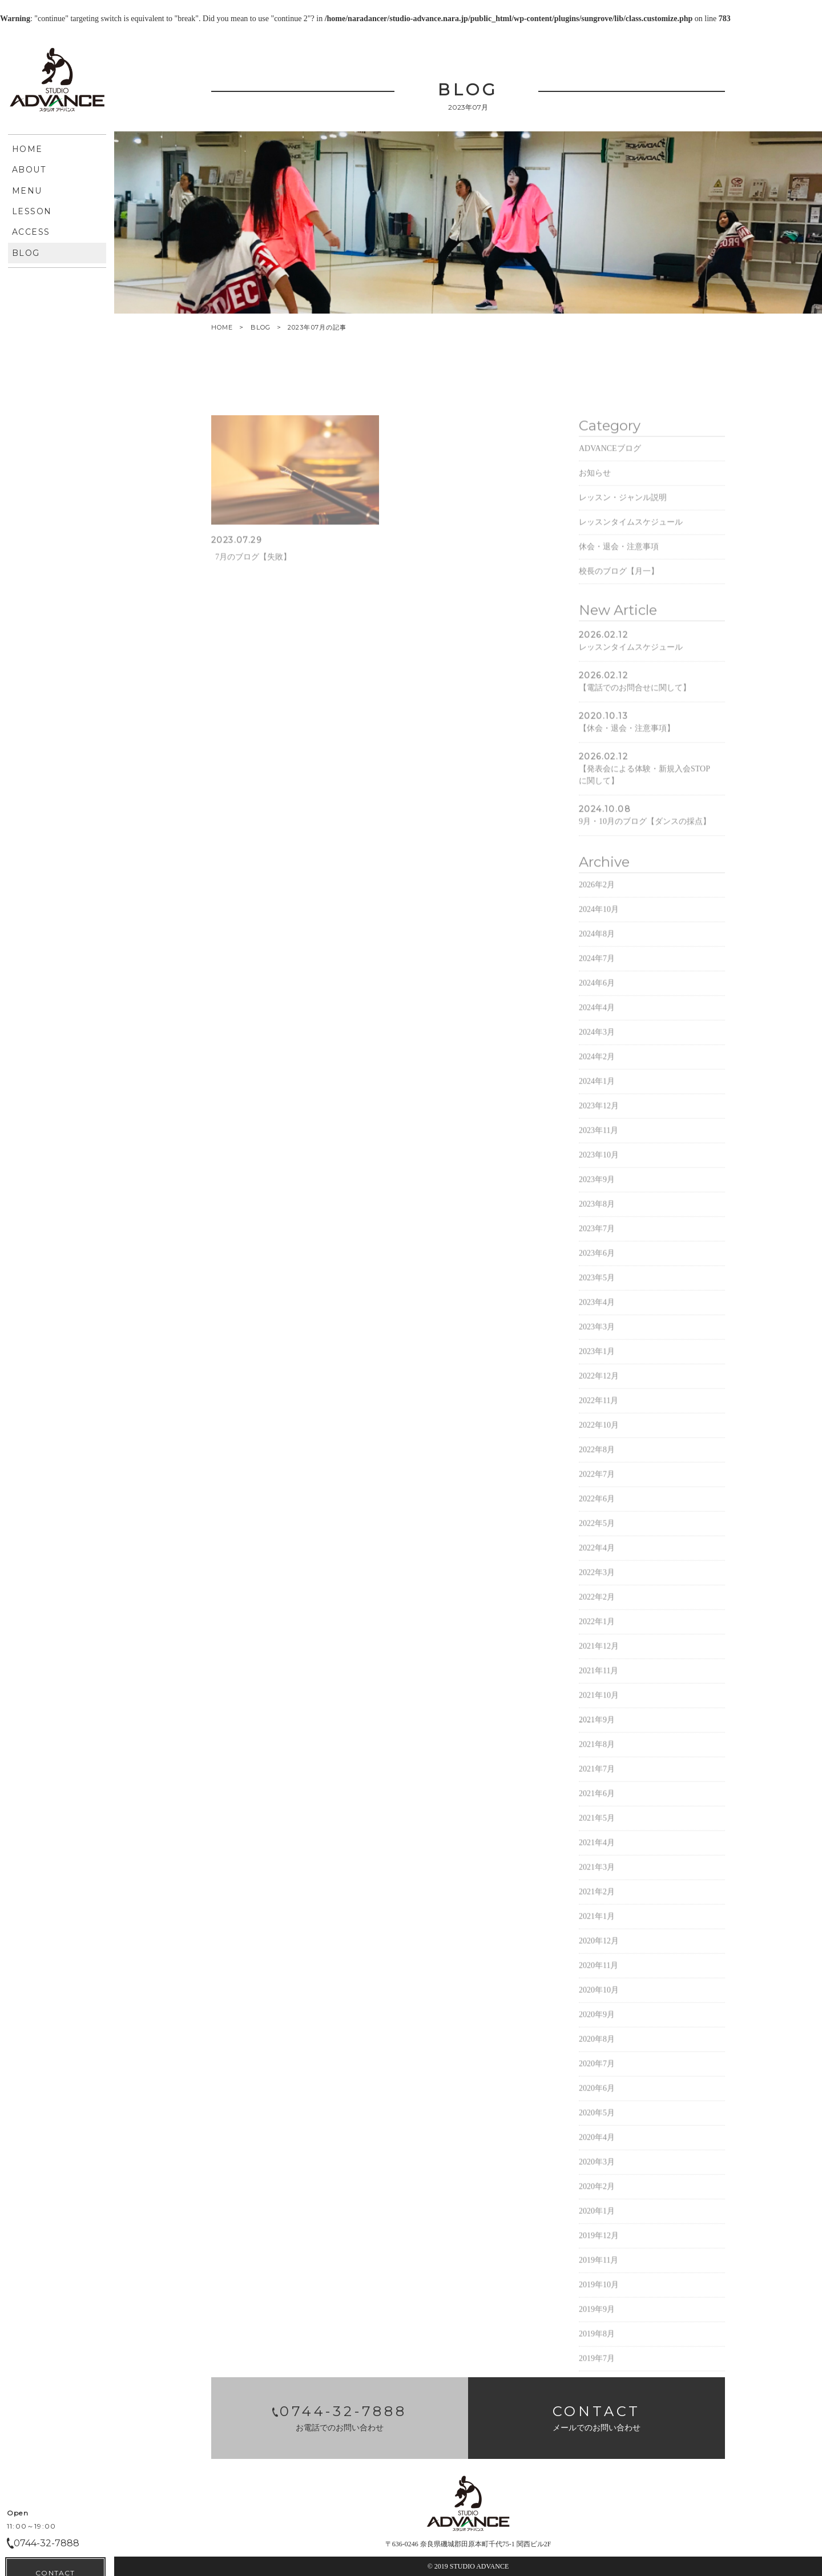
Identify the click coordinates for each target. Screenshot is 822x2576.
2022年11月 (598, 1430)
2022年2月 (597, 1626)
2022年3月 (597, 1602)
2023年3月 (597, 1356)
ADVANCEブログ (610, 478)
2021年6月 (597, 1823)
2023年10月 (599, 1184)
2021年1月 (597, 1945)
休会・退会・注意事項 (619, 576)
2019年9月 (597, 2338)
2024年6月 (597, 1012)
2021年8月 (597, 1774)
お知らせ (595, 502)
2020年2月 (597, 2216)
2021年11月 (598, 1700)
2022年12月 (599, 1405)
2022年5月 (597, 1552)
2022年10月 (599, 1454)
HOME (222, 327)
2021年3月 (597, 1896)
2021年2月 (597, 1921)
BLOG (261, 327)
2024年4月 (597, 1037)
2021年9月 (597, 1749)
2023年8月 (597, 1233)
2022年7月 (597, 1503)
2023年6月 (597, 1282)
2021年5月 (597, 1847)
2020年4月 (597, 2166)
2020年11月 (598, 1995)
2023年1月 (597, 1381)
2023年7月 (597, 1258)
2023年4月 (597, 1331)
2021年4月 (597, 1872)
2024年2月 (597, 1086)
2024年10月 (599, 938)
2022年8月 (597, 1479)
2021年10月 (599, 1724)
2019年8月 (597, 2363)
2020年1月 (597, 2240)
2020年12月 (599, 1970)
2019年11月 (598, 2289)
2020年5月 (597, 2142)
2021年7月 (597, 1798)
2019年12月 (599, 2265)
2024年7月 (597, 988)
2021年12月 (599, 1675)
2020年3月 (597, 2191)
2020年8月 (597, 2068)
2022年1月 (597, 1651)
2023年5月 (597, 1307)
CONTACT (55, 408)
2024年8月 (597, 963)
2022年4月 (597, 1577)
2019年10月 (599, 2314)
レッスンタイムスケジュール (631, 551)
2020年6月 (597, 2117)
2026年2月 (597, 914)
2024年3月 (597, 1061)
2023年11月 (598, 1159)
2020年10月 (599, 2019)
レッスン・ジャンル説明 (623, 527)
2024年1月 (597, 1110)
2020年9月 (597, 2044)
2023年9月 (597, 1209)
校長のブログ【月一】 (619, 600)
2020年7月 (597, 2093)
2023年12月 (599, 1135)
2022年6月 (597, 1528)
